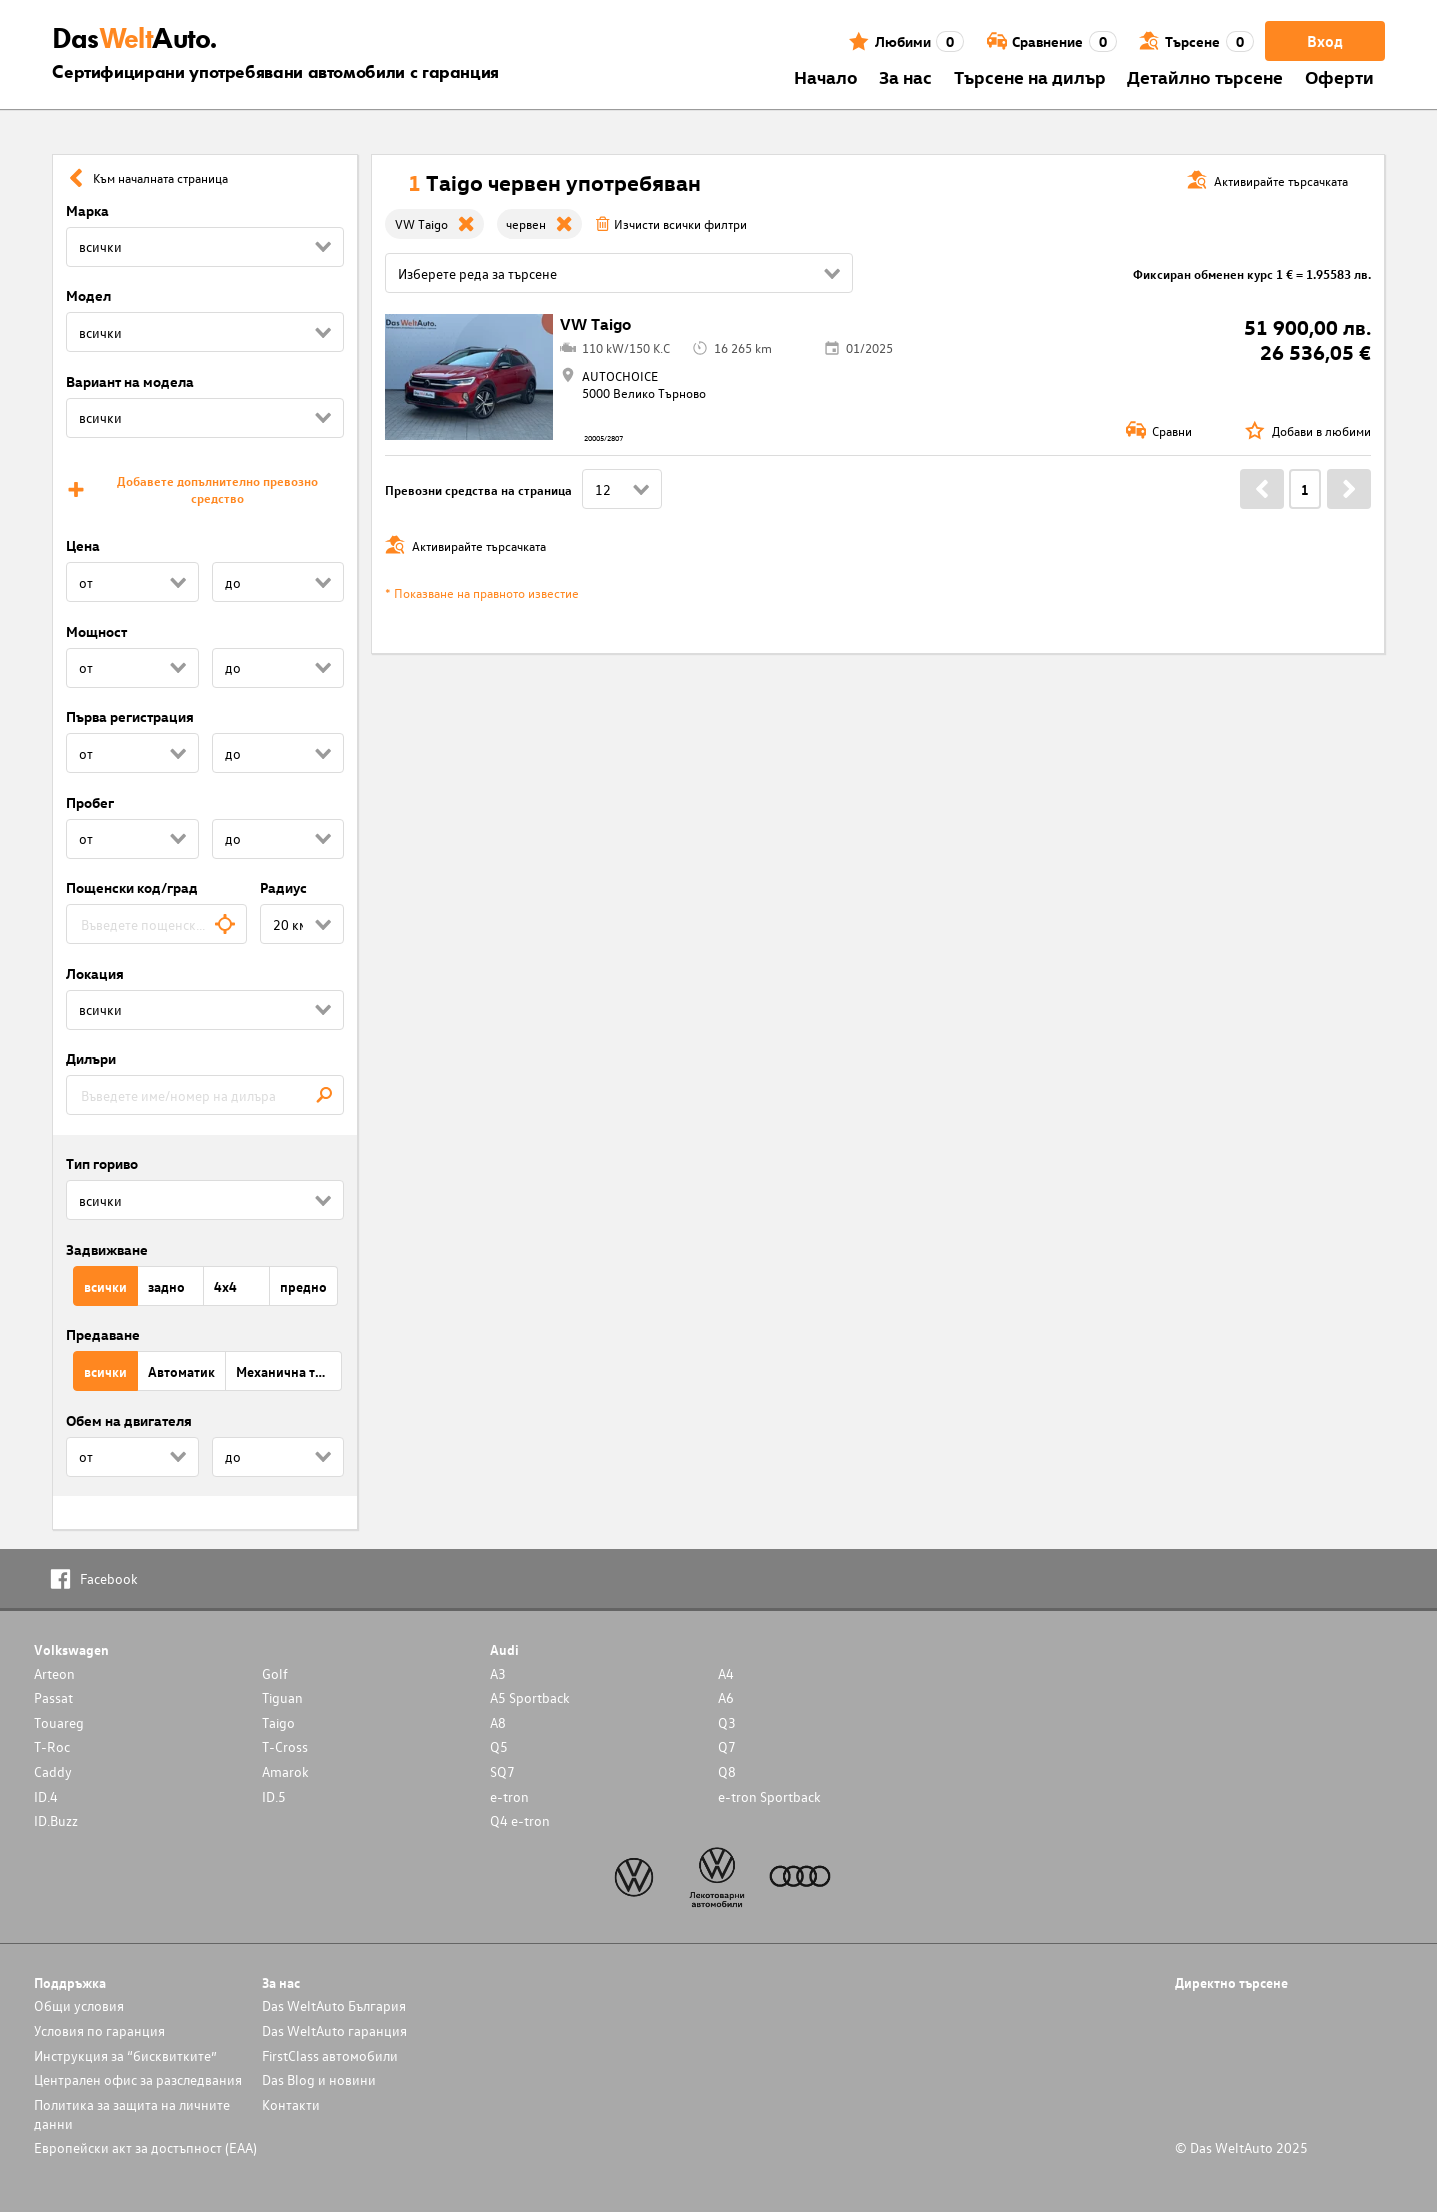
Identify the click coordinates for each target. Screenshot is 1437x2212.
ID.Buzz (56, 1820)
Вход (1325, 41)
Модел (88, 295)
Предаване (103, 1334)
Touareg (59, 1722)
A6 (726, 1697)
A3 (498, 1673)
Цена (83, 545)
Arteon (54, 1673)
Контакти (291, 2104)
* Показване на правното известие (482, 592)
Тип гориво (102, 1163)
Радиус (283, 887)
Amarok (285, 1771)
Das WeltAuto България (334, 2005)
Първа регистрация (130, 716)
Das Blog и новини (319, 2079)
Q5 (499, 1746)
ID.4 (46, 1796)
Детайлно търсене (1205, 76)
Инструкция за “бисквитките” (125, 2055)
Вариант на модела (130, 381)
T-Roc (52, 1746)
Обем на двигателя (129, 1420)
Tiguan (282, 1697)
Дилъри (91, 1058)
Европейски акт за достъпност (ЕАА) (145, 2147)
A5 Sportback (530, 1697)
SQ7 (502, 1771)
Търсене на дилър (1030, 76)
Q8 (727, 1771)
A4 (726, 1673)
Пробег (90, 802)
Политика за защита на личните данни (132, 2114)
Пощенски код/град (132, 887)
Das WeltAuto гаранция (334, 2030)
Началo (826, 76)
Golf (275, 1673)
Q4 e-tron (520, 1820)
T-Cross (285, 1746)
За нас (905, 76)
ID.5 (274, 1796)
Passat (53, 1697)
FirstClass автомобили (330, 2055)
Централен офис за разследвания (138, 2079)
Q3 (727, 1722)
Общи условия (79, 2005)
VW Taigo (595, 324)
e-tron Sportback (769, 1796)
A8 (498, 1722)
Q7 (727, 1746)
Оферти (1339, 76)
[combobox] (156, 924)
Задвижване (107, 1249)
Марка (87, 210)
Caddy (53, 1771)
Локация (95, 973)
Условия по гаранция (99, 2030)
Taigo (278, 1722)
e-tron (509, 1796)
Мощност (96, 631)
